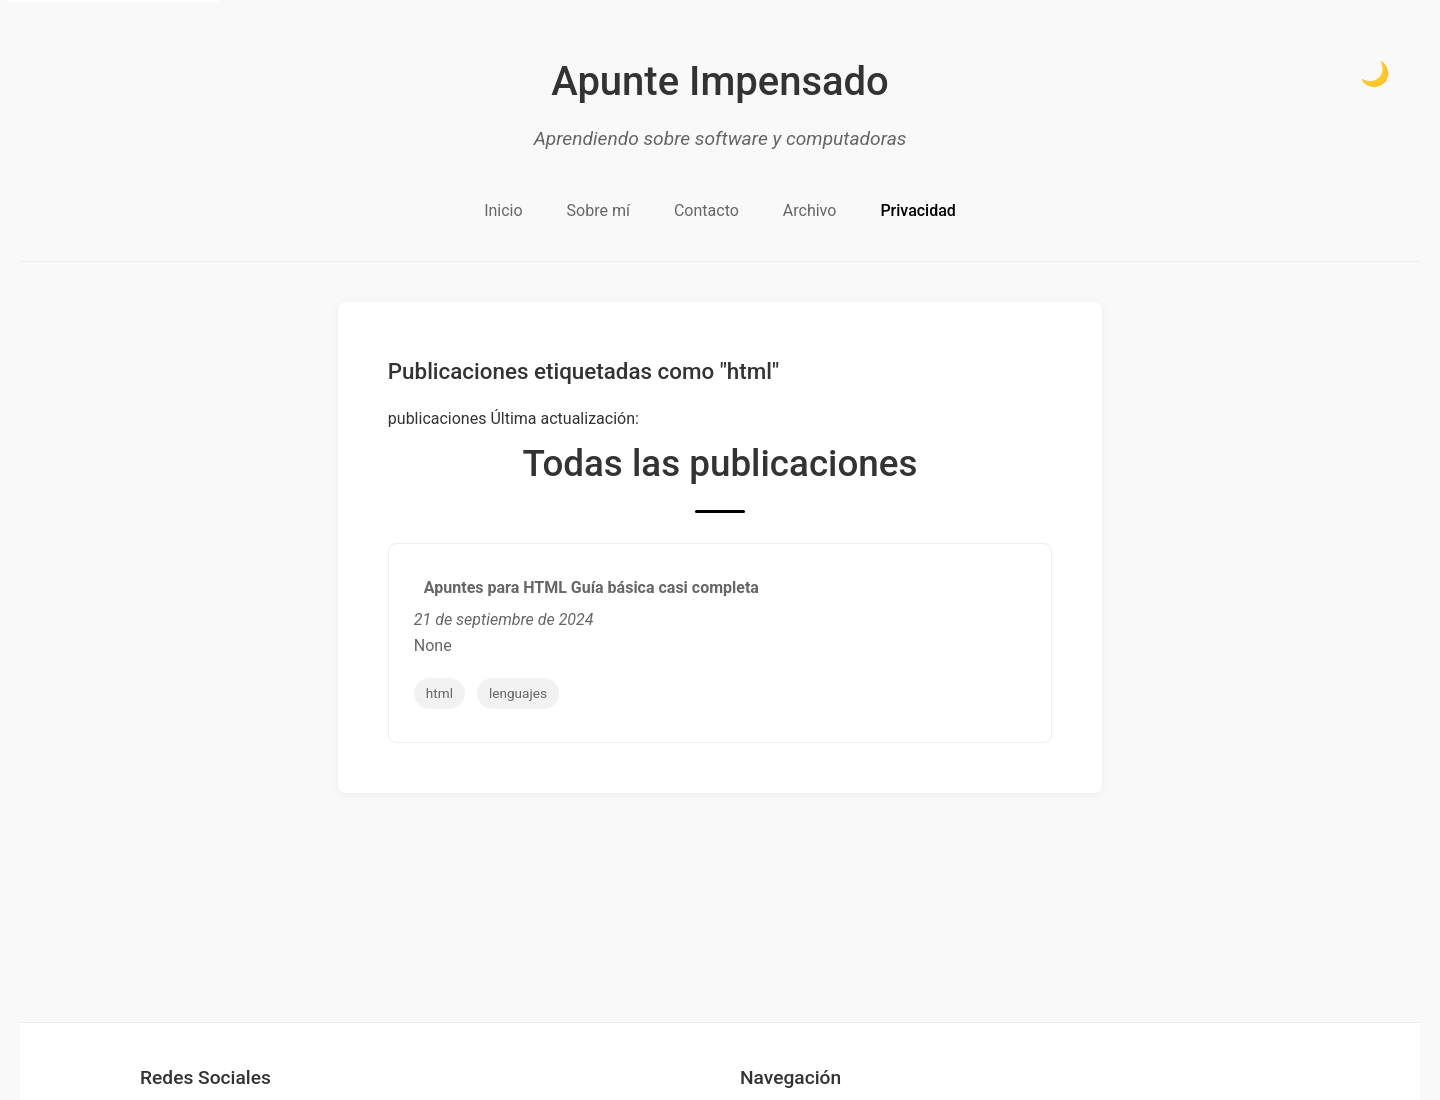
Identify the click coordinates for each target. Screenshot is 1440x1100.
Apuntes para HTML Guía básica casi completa (591, 587)
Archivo (810, 210)
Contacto (706, 210)
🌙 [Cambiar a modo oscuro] (1375, 73)
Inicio (503, 210)
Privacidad (917, 210)
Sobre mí (598, 210)
